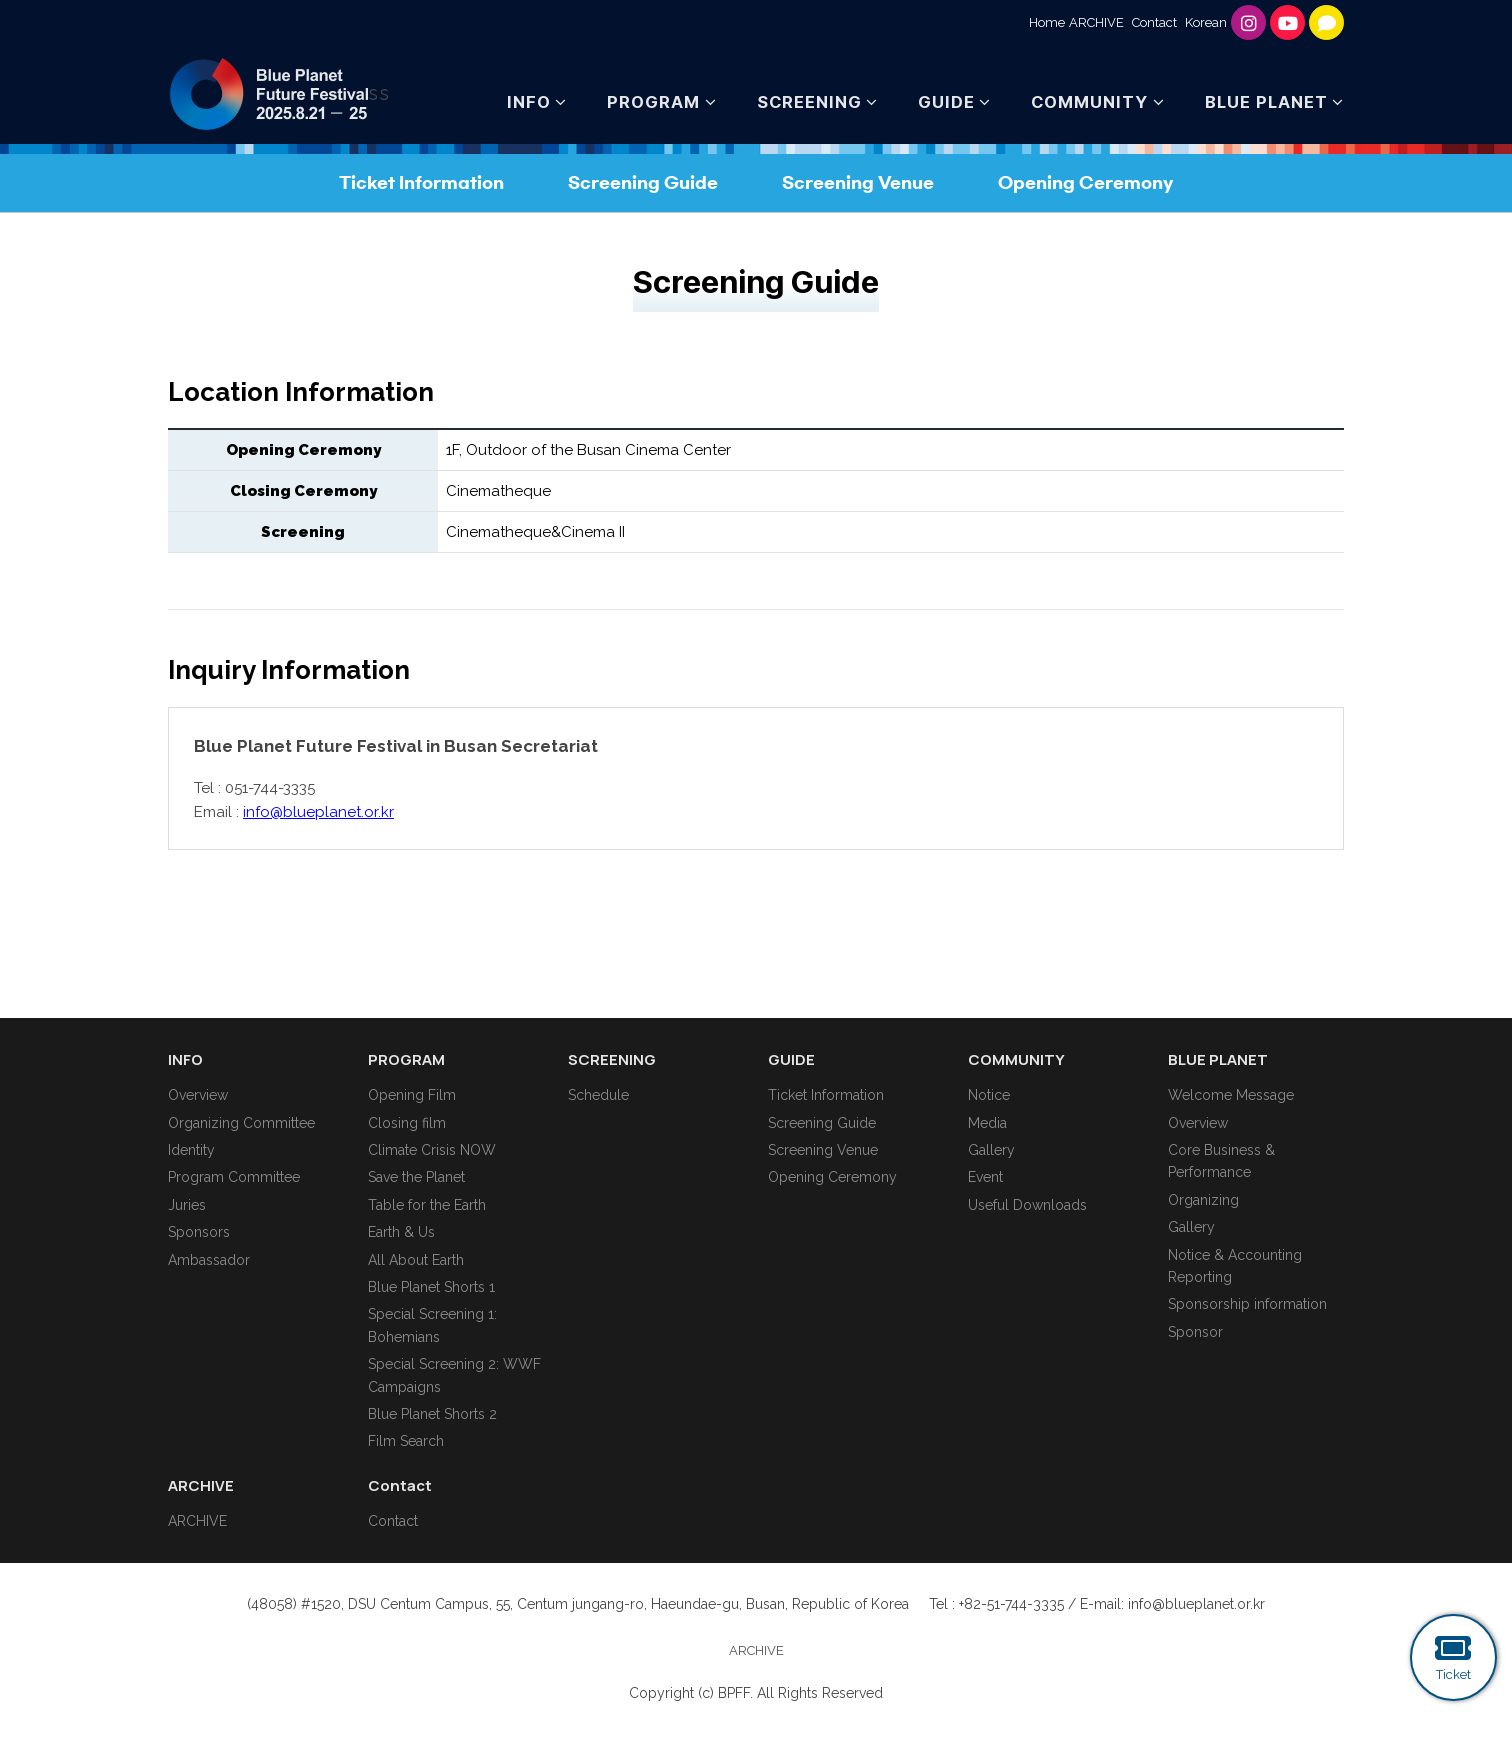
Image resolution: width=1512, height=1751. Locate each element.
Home (1047, 22)
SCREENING (809, 102)
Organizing (1203, 1200)
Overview (198, 1095)
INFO (529, 102)
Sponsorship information (1247, 1304)
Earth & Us (401, 1232)
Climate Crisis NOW (432, 1150)
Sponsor (1195, 1332)
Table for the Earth (427, 1205)
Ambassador (209, 1260)
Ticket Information (421, 183)
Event (985, 1177)
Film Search (406, 1441)
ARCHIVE (1096, 22)
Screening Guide (643, 183)
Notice (989, 1095)
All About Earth (416, 1260)
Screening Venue (858, 183)
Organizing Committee (241, 1123)
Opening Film (412, 1095)
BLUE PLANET (1266, 102)
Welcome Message (1231, 1095)
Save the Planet (416, 1177)
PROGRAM (653, 102)
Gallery (991, 1150)
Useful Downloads (1027, 1205)
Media (987, 1123)
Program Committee (234, 1177)
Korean (1206, 22)
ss (279, 94)
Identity (191, 1150)
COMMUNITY (1089, 102)
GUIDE (946, 102)
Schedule (598, 1095)
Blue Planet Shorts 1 (431, 1287)
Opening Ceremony (1085, 183)
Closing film (407, 1123)
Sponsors (199, 1232)
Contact (1154, 22)
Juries (187, 1205)
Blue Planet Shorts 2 (432, 1414)
